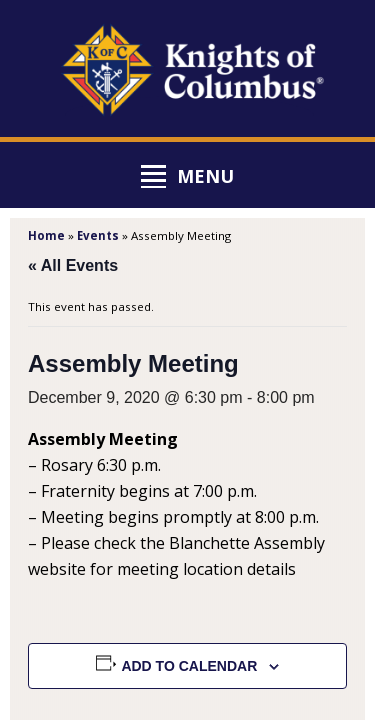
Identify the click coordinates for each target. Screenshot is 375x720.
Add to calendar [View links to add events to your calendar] (189, 666)
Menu (205, 176)
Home (46, 235)
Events (98, 235)
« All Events (73, 265)
